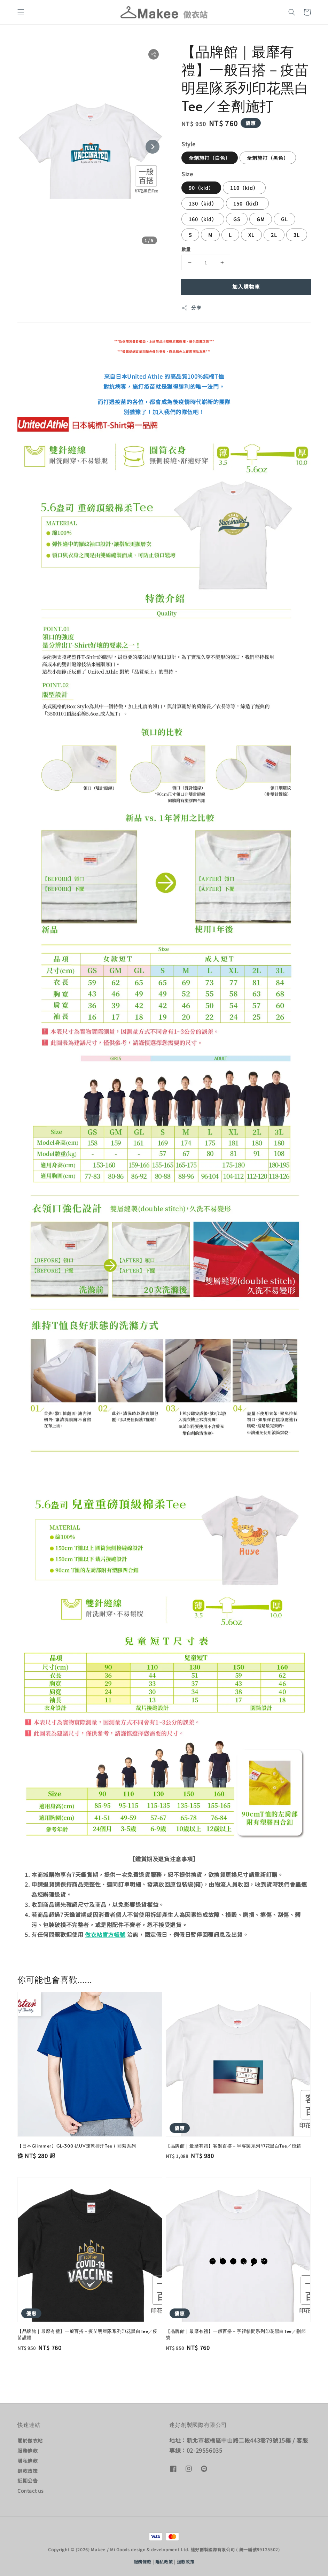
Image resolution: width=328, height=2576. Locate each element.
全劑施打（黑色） (268, 157)
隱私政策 (164, 2562)
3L (297, 234)
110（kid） (244, 187)
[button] (21, 12)
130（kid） (203, 203)
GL (284, 219)
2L (274, 234)
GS (236, 219)
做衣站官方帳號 (105, 1934)
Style (188, 144)
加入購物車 (246, 286)
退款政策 (27, 2470)
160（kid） (203, 219)
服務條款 (27, 2450)
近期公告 (27, 2480)
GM (261, 219)
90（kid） (201, 187)
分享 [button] (191, 307)
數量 (186, 249)
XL (251, 234)
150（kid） (247, 203)
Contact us (30, 2490)
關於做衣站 (30, 2440)
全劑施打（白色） (210, 157)
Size (187, 174)
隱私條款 (27, 2460)
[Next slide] (152, 147)
